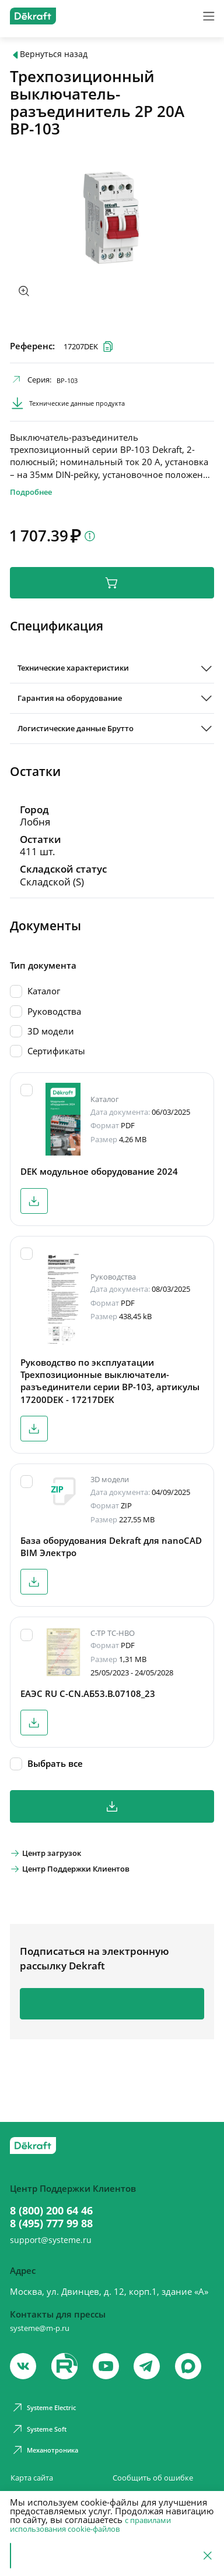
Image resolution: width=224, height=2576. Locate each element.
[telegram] (152, 2359)
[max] (195, 2359)
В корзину (112, 594)
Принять (38, 2555)
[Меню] (206, 17)
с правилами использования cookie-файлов (95, 2524)
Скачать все (112, 1826)
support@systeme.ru (58, 2231)
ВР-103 (71, 384)
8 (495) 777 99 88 (58, 2211)
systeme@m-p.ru (44, 2319)
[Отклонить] (206, 2555)
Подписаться (112, 2028)
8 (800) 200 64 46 (58, 2196)
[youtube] (66, 2359)
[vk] (23, 2359)
